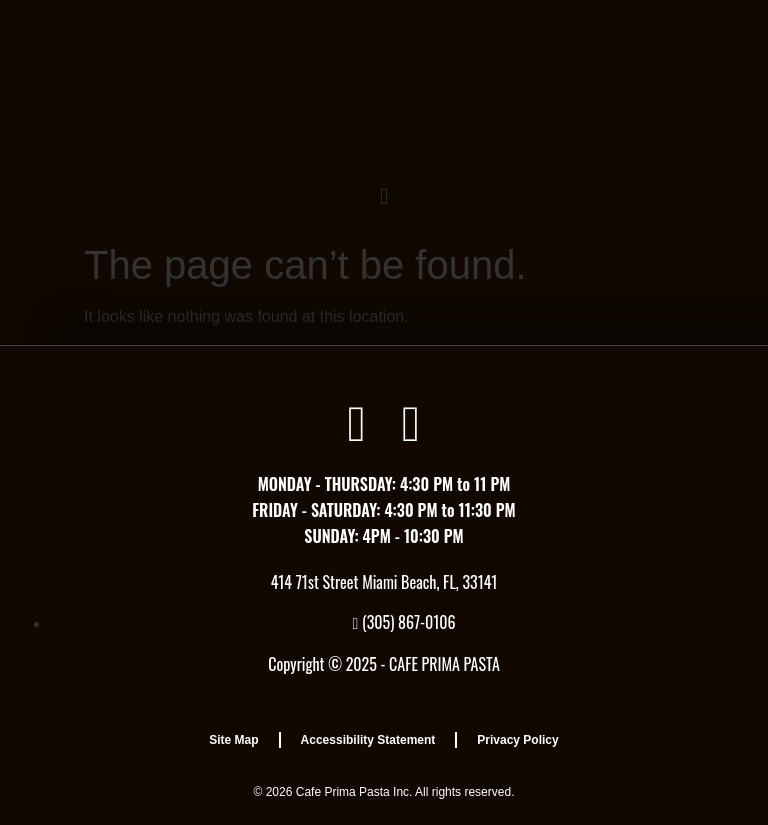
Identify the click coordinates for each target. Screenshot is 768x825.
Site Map (233, 740)
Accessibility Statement (368, 740)
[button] (384, 196)
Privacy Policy (517, 740)
